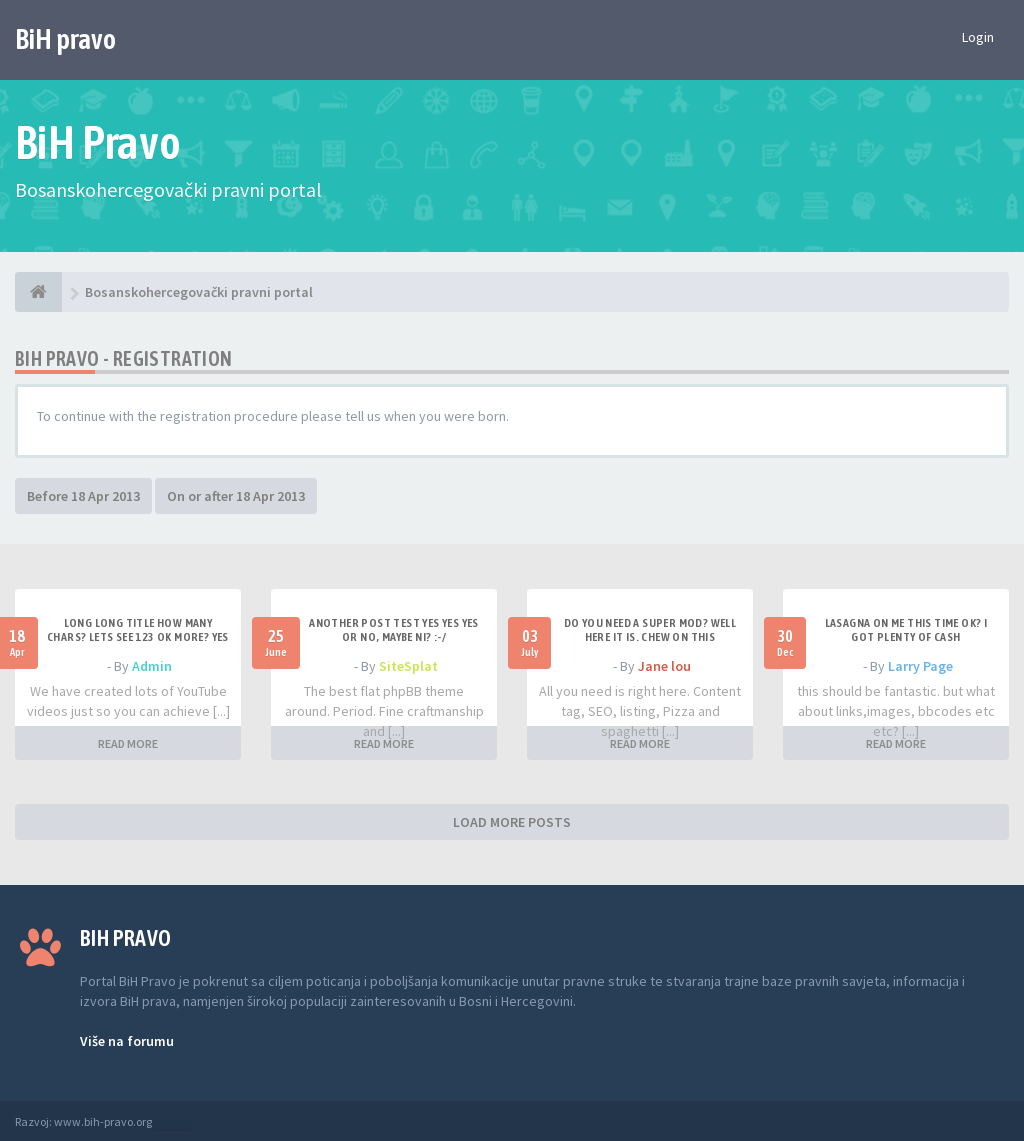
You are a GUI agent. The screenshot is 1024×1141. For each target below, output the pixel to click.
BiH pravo (65, 39)
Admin (152, 666)
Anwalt (172, 1121)
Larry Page (920, 666)
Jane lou (664, 666)
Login (978, 37)
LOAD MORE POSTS (512, 822)
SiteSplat (408, 666)
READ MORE (128, 743)
